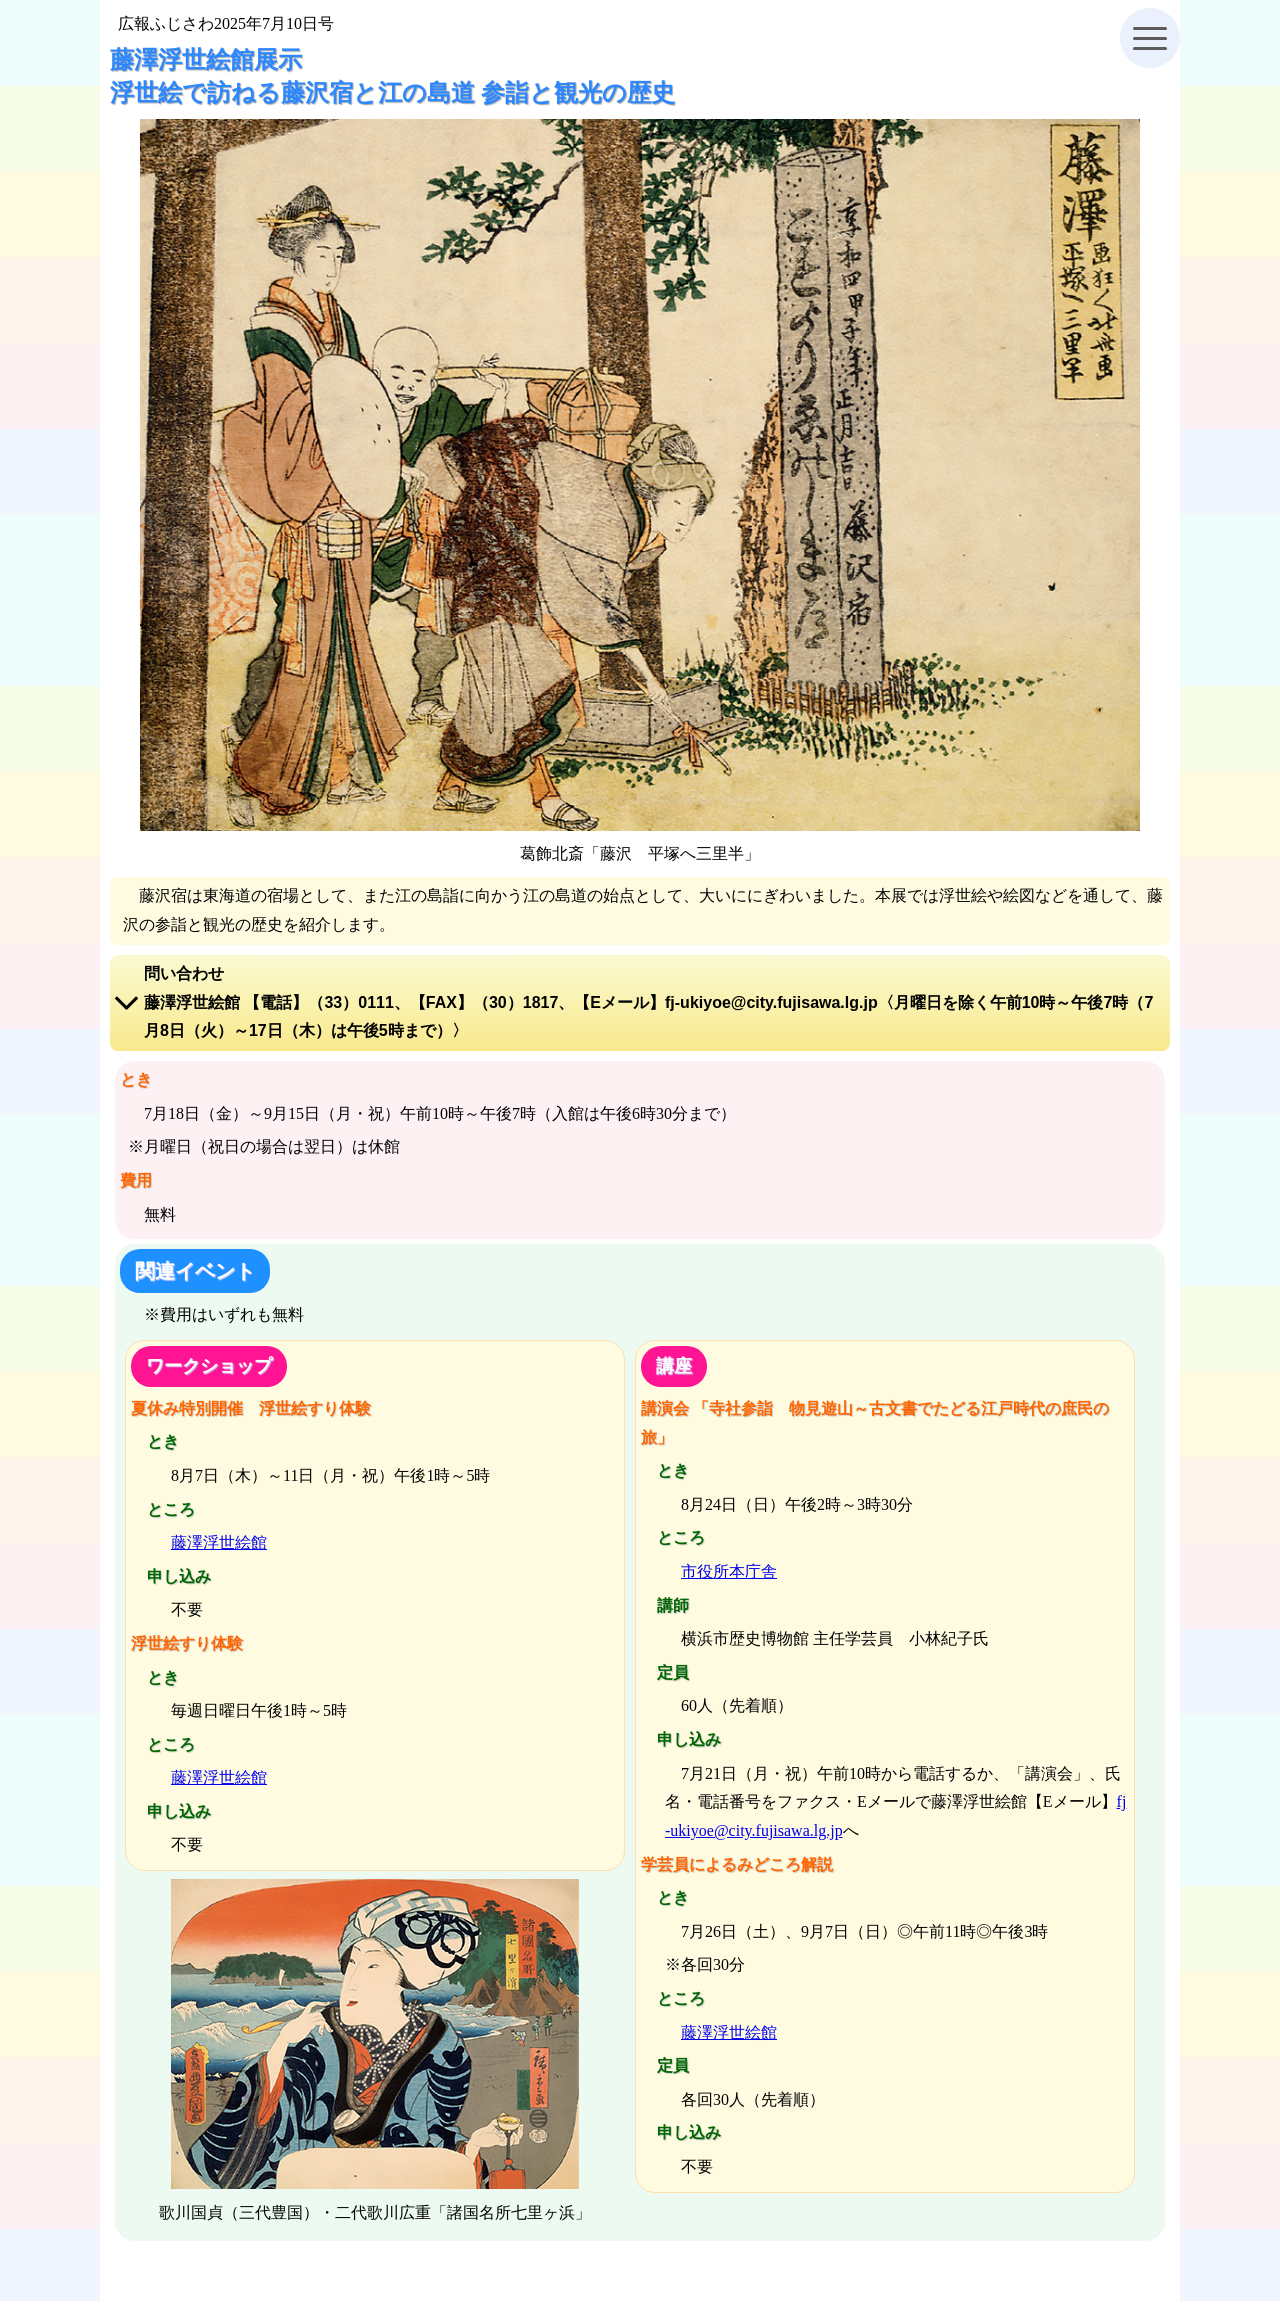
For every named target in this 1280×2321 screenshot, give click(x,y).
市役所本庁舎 (729, 1571)
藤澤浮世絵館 (219, 1542)
